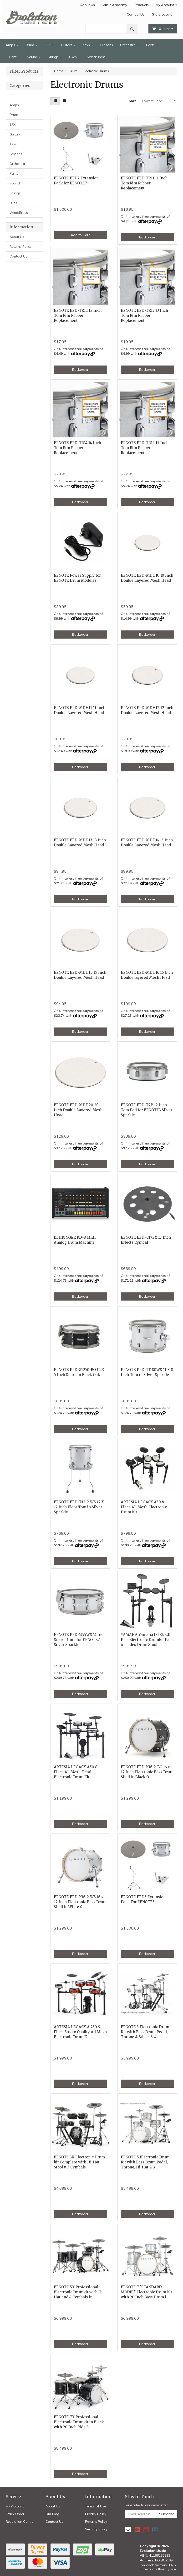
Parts (152, 45)
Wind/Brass (98, 57)
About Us (87, 5)
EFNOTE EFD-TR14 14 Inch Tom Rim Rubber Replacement (77, 448)
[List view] (64, 101)
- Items (162, 29)
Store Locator (163, 14)
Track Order (15, 2514)
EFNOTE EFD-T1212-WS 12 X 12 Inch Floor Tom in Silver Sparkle (79, 1507)
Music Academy (114, 5)
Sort (131, 101)
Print (14, 57)
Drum (31, 45)
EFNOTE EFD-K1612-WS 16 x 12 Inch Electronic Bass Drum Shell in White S (80, 1902)
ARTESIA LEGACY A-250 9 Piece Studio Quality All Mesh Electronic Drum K (80, 2032)
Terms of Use (95, 2506)
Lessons (106, 45)
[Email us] (128, 2529)
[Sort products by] (157, 101)
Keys (88, 45)
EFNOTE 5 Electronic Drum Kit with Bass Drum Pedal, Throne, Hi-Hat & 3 (145, 2162)
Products (142, 5)
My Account (166, 5)
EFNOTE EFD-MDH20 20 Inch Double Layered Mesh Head (78, 1110)
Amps (12, 45)
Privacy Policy (95, 2514)
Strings (55, 57)
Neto (173, 2569)
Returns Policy (20, 246)
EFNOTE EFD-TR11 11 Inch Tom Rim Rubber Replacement (144, 183)
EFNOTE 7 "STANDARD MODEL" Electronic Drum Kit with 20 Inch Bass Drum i (146, 2292)
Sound (34, 57)
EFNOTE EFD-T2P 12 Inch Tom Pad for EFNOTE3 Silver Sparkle (146, 1110)
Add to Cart (80, 235)
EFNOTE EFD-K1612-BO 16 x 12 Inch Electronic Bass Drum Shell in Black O (147, 1772)
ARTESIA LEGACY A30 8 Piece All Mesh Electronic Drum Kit (144, 1507)
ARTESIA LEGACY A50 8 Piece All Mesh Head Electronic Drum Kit (75, 1772)
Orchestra (129, 45)
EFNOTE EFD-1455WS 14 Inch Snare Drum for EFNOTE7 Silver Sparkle (80, 1639)
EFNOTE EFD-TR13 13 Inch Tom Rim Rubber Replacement (144, 315)
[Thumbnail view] (55, 101)
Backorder (147, 237)
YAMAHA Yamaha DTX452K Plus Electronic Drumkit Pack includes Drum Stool (147, 1639)
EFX (49, 45)
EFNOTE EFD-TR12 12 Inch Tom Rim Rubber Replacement (78, 315)
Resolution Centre (20, 2521)
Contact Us (135, 14)
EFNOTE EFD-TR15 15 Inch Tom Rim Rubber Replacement (144, 448)
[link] (137, 2529)
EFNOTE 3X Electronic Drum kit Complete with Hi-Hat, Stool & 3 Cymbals (79, 2162)
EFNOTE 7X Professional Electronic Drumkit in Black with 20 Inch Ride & (79, 2422)
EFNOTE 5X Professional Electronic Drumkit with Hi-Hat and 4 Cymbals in (79, 2292)
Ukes (74, 57)
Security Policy (96, 2529)
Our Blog (52, 2514)
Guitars (68, 45)
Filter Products (24, 71)
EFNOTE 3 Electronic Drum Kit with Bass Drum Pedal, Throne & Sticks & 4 (145, 2032)
